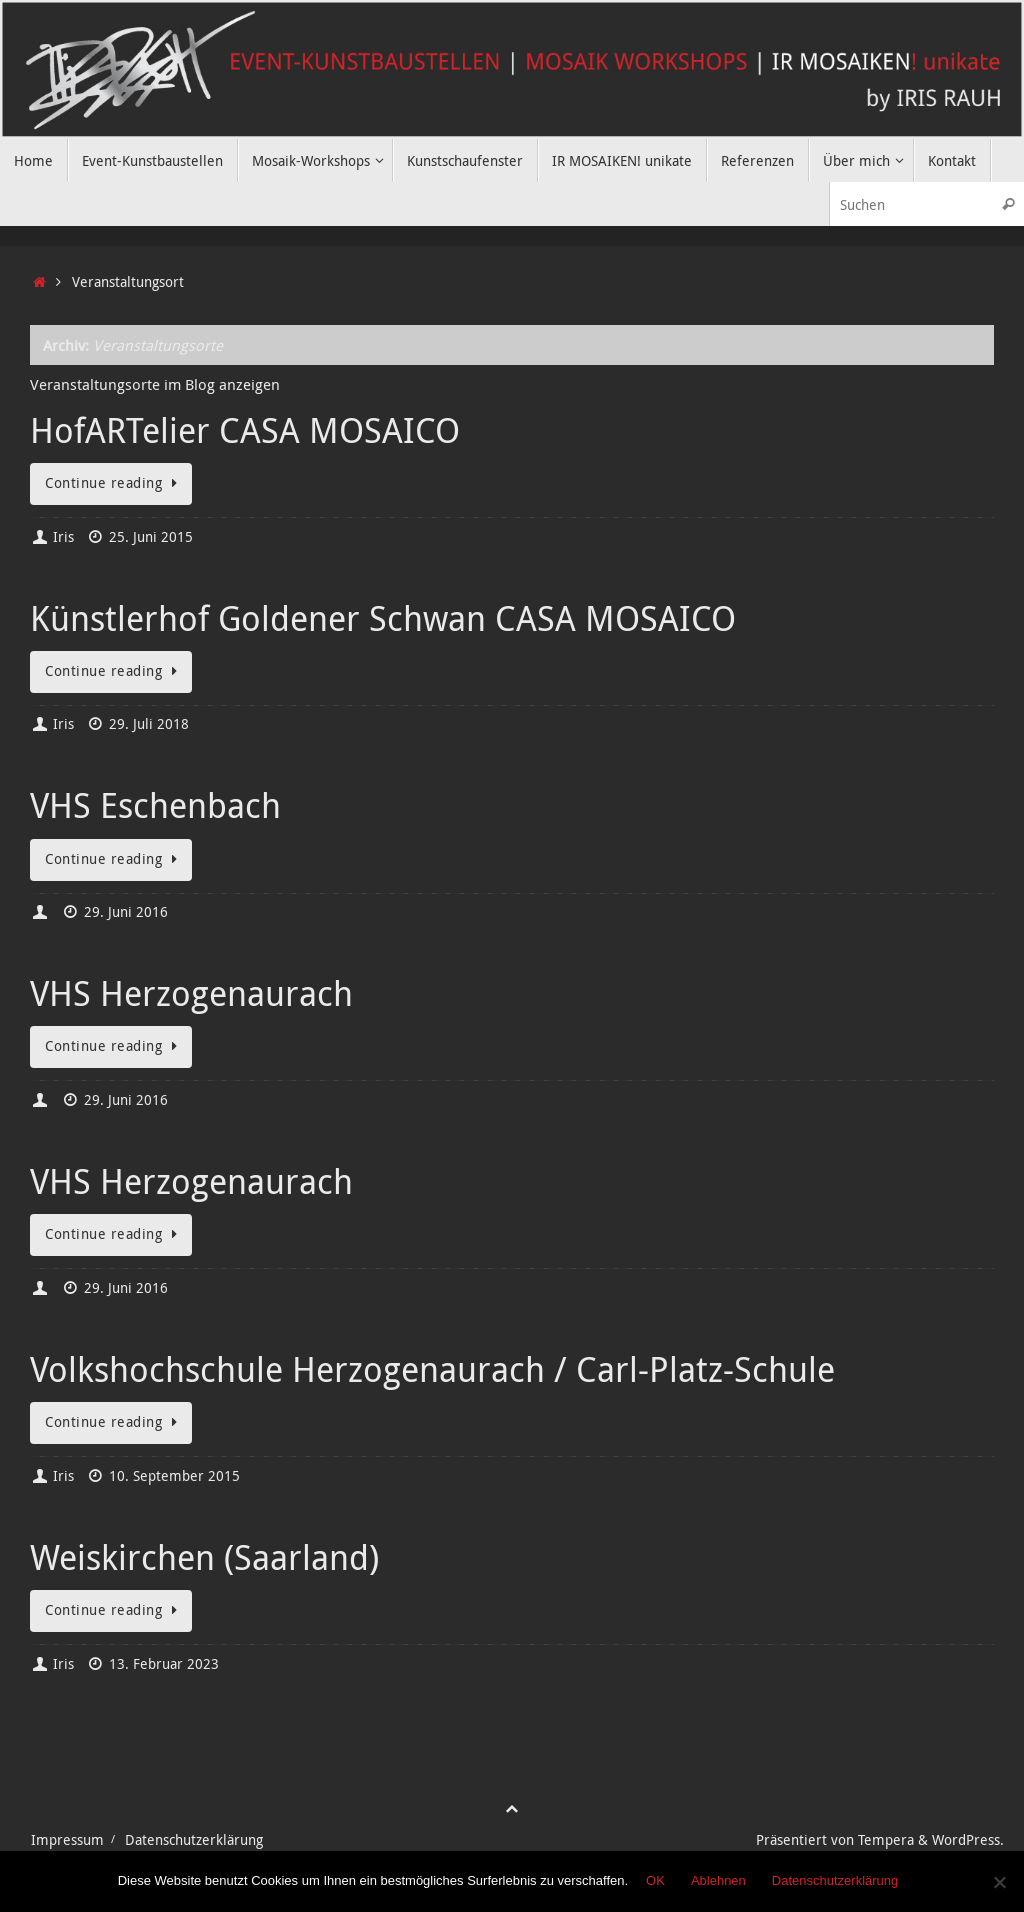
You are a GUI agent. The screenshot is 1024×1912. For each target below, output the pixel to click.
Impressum (67, 1840)
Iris (63, 537)
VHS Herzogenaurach (191, 993)
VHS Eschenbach (155, 805)
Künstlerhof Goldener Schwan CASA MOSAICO (383, 618)
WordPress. (968, 1840)
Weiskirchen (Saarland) (204, 1557)
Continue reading (114, 483)
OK (655, 1880)
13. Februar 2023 (164, 1664)
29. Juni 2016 (126, 912)
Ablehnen (718, 1880)
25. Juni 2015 (151, 537)
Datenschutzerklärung (194, 1840)
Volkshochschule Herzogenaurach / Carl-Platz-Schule (432, 1369)
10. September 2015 (174, 1476)
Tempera (886, 1840)
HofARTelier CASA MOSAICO (245, 430)
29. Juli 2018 (149, 724)
